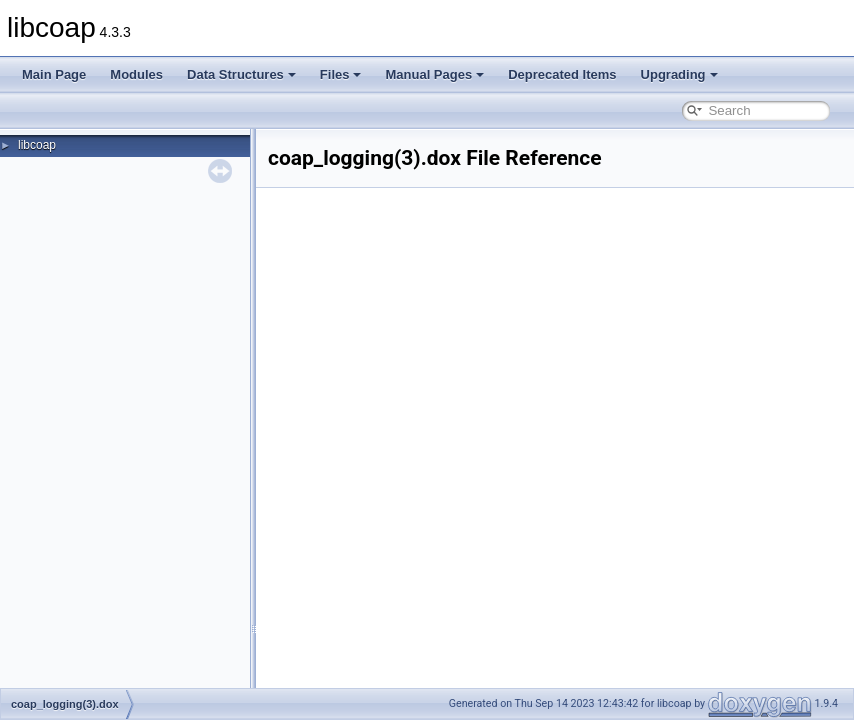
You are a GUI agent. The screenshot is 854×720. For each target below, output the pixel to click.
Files (341, 74)
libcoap (37, 145)
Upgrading (679, 74)
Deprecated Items (562, 74)
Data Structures (241, 74)
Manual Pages (434, 74)
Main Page (54, 74)
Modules (136, 74)
